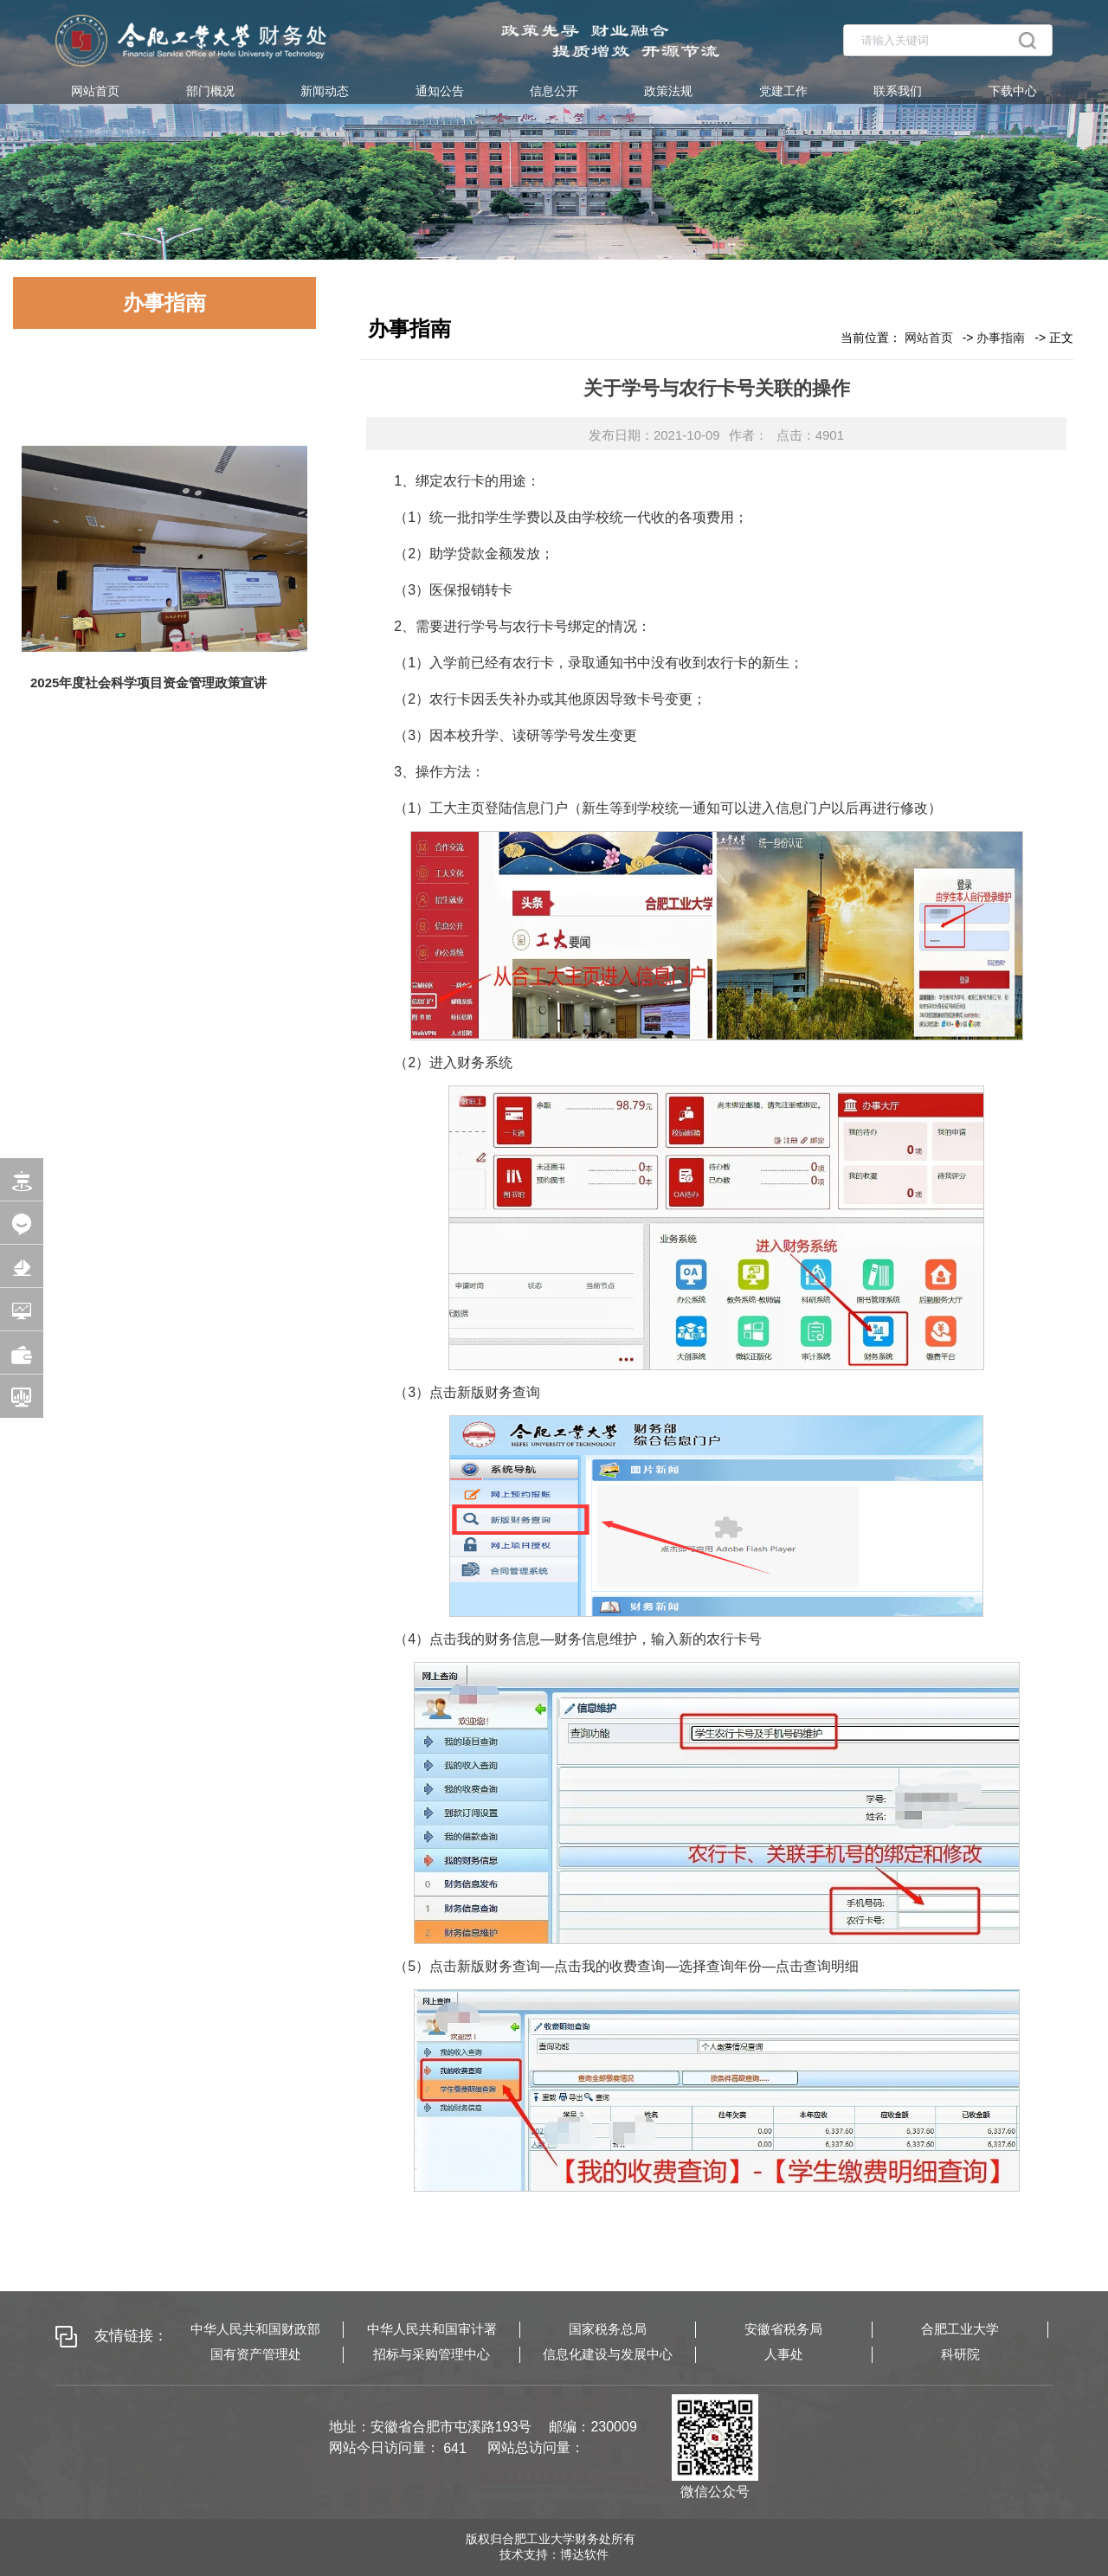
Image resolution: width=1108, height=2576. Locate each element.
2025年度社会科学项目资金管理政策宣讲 (148, 682)
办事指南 (1000, 338)
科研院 (960, 2354)
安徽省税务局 (783, 2329)
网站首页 (95, 91)
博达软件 (584, 2554)
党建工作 (783, 91)
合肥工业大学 (960, 2329)
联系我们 (897, 91)
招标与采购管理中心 (431, 2354)
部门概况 (210, 91)
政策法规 (668, 91)
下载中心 (1013, 91)
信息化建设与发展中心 (608, 2354)
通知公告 (440, 91)
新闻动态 (324, 91)
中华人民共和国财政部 (255, 2329)
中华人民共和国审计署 (432, 2329)
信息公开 (554, 91)
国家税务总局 (608, 2329)
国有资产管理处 (255, 2354)
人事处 (783, 2354)
